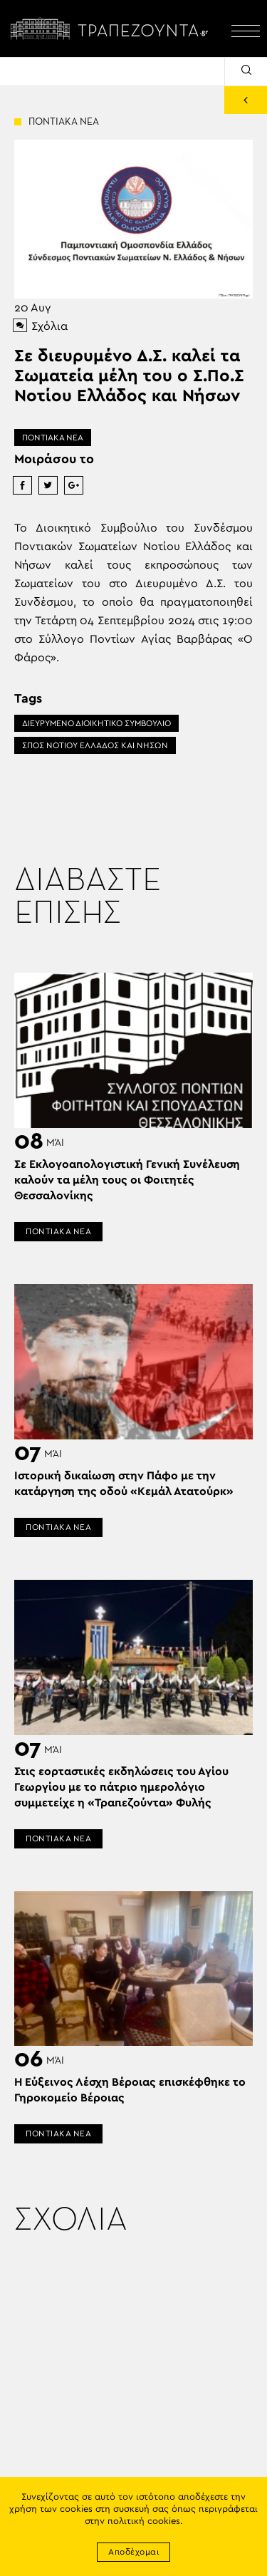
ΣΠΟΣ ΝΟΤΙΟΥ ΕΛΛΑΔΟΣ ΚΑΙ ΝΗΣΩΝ (95, 745)
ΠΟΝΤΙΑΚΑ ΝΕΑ (52, 437)
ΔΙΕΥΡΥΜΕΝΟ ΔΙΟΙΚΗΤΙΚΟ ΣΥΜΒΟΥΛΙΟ (96, 723)
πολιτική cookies (144, 2521)
